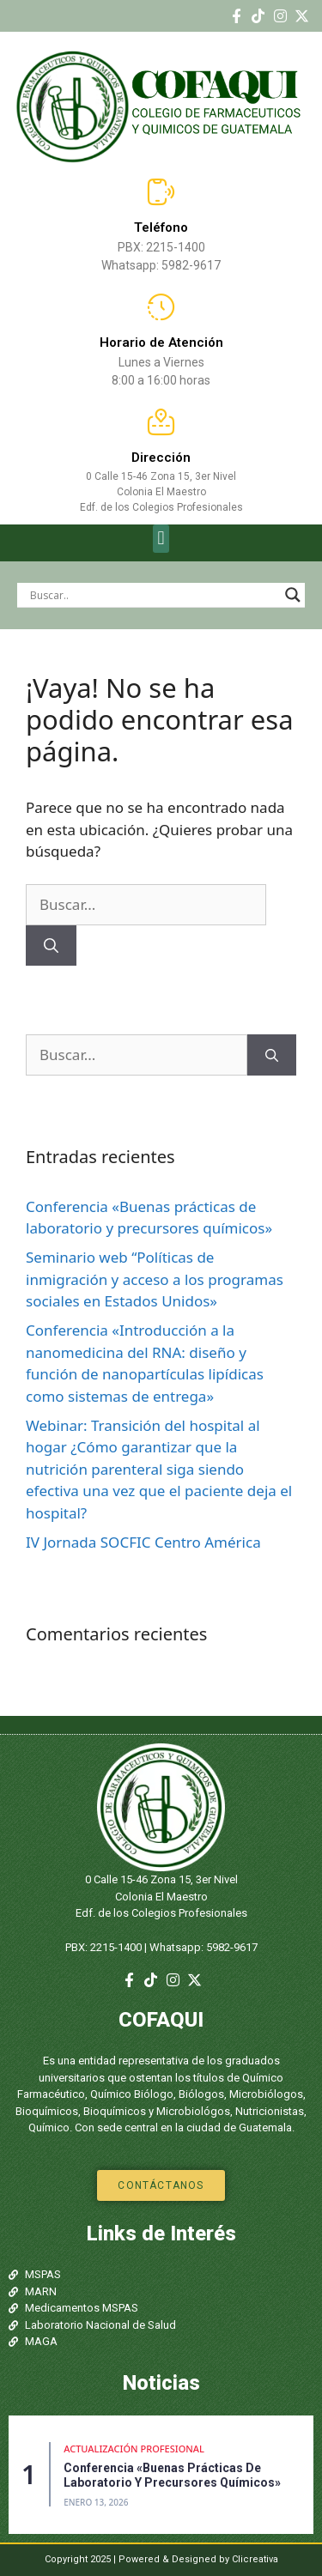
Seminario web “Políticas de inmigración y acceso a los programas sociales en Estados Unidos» (154, 1279)
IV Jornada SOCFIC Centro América (143, 1542)
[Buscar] (51, 946)
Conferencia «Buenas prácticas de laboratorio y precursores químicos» (172, 2475)
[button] (161, 538)
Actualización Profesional (134, 2448)
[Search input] (153, 595)
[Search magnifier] (293, 595)
